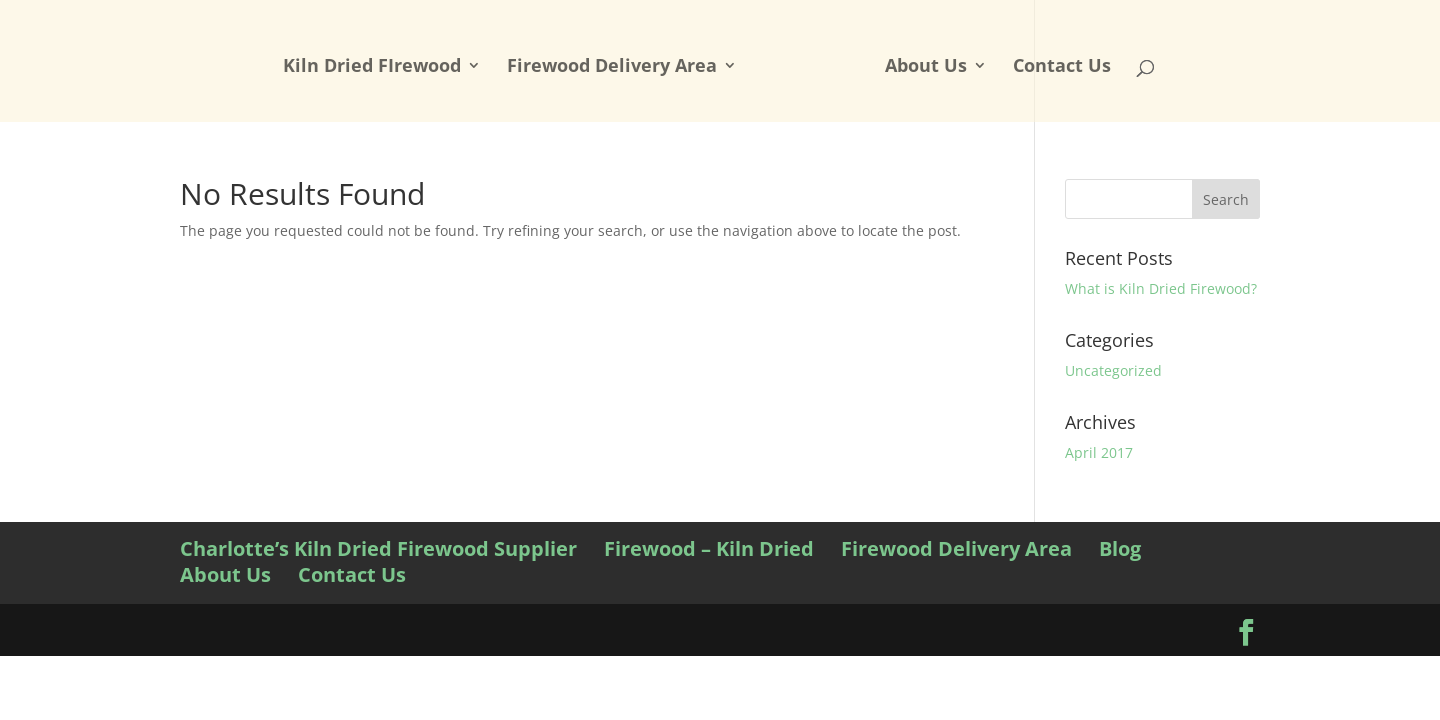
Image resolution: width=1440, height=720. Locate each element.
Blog (1120, 548)
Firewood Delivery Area (612, 67)
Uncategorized (1113, 370)
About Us (926, 67)
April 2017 (1099, 452)
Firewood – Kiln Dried (709, 548)
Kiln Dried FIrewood (372, 67)
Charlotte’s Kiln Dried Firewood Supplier (378, 548)
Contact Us (1062, 67)
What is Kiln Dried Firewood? (1161, 288)
